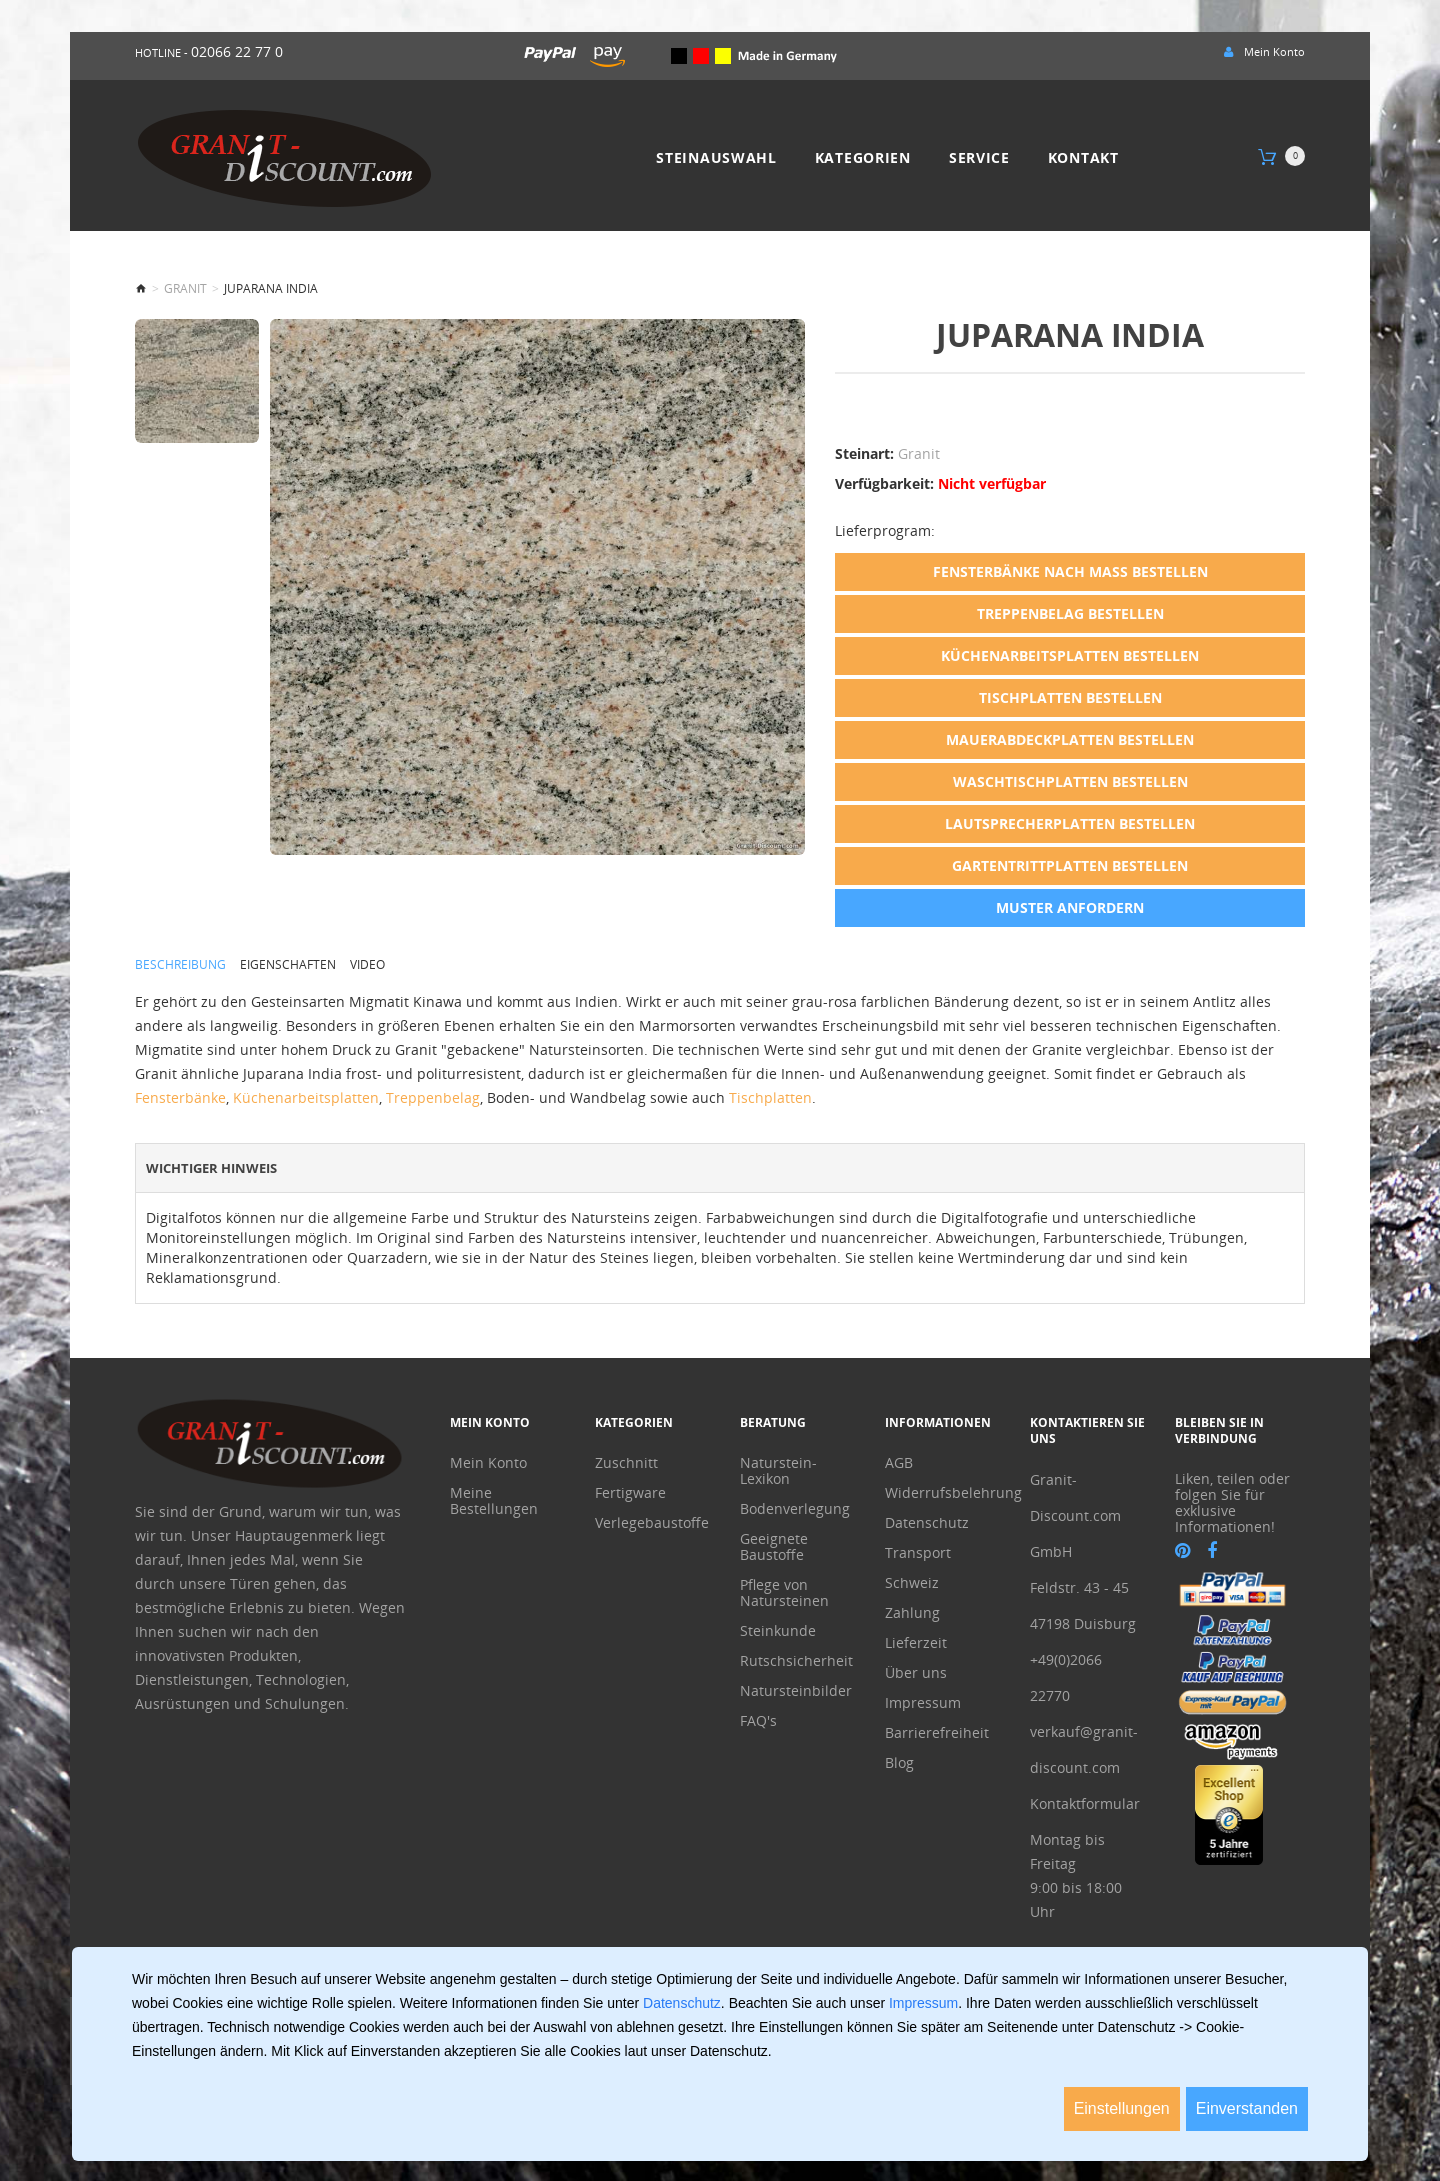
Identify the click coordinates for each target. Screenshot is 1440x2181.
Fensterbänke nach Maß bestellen (1070, 571)
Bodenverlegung (795, 1509)
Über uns (916, 1673)
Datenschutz (927, 1523)
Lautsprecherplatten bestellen (1070, 823)
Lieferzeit (916, 1643)
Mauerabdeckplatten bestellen (1070, 739)
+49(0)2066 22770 (1066, 1677)
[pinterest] (1182, 1550)
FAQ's (758, 1721)
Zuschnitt (626, 1463)
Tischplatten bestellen (1070, 697)
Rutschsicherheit (796, 1661)
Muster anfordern (1070, 907)
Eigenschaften (288, 964)
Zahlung (912, 1613)
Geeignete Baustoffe (774, 1547)
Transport (918, 1553)
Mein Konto (488, 1463)
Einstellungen (1122, 2108)
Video (367, 964)
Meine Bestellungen (494, 1501)
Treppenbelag (433, 1096)
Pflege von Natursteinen (784, 1593)
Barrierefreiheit (937, 1733)
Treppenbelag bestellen (1070, 613)
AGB (899, 1463)
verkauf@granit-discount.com (1084, 1749)
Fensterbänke (180, 1096)
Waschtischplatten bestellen (1070, 781)
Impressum (923, 1703)
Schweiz (912, 1583)
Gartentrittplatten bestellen (1070, 865)
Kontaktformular (1085, 1803)
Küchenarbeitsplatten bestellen (1070, 655)
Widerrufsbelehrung (942, 1493)
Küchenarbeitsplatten (306, 1096)
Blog (899, 1763)
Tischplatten (770, 1096)
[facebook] (1212, 1550)
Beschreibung (180, 964)
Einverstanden (1247, 2108)
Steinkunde (778, 1631)
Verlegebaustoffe (652, 1523)
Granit (185, 289)
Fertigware (630, 1493)
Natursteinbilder (796, 1691)
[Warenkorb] (1281, 157)
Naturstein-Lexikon (778, 1471)
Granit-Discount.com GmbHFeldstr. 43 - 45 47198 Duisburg (1083, 1551)
